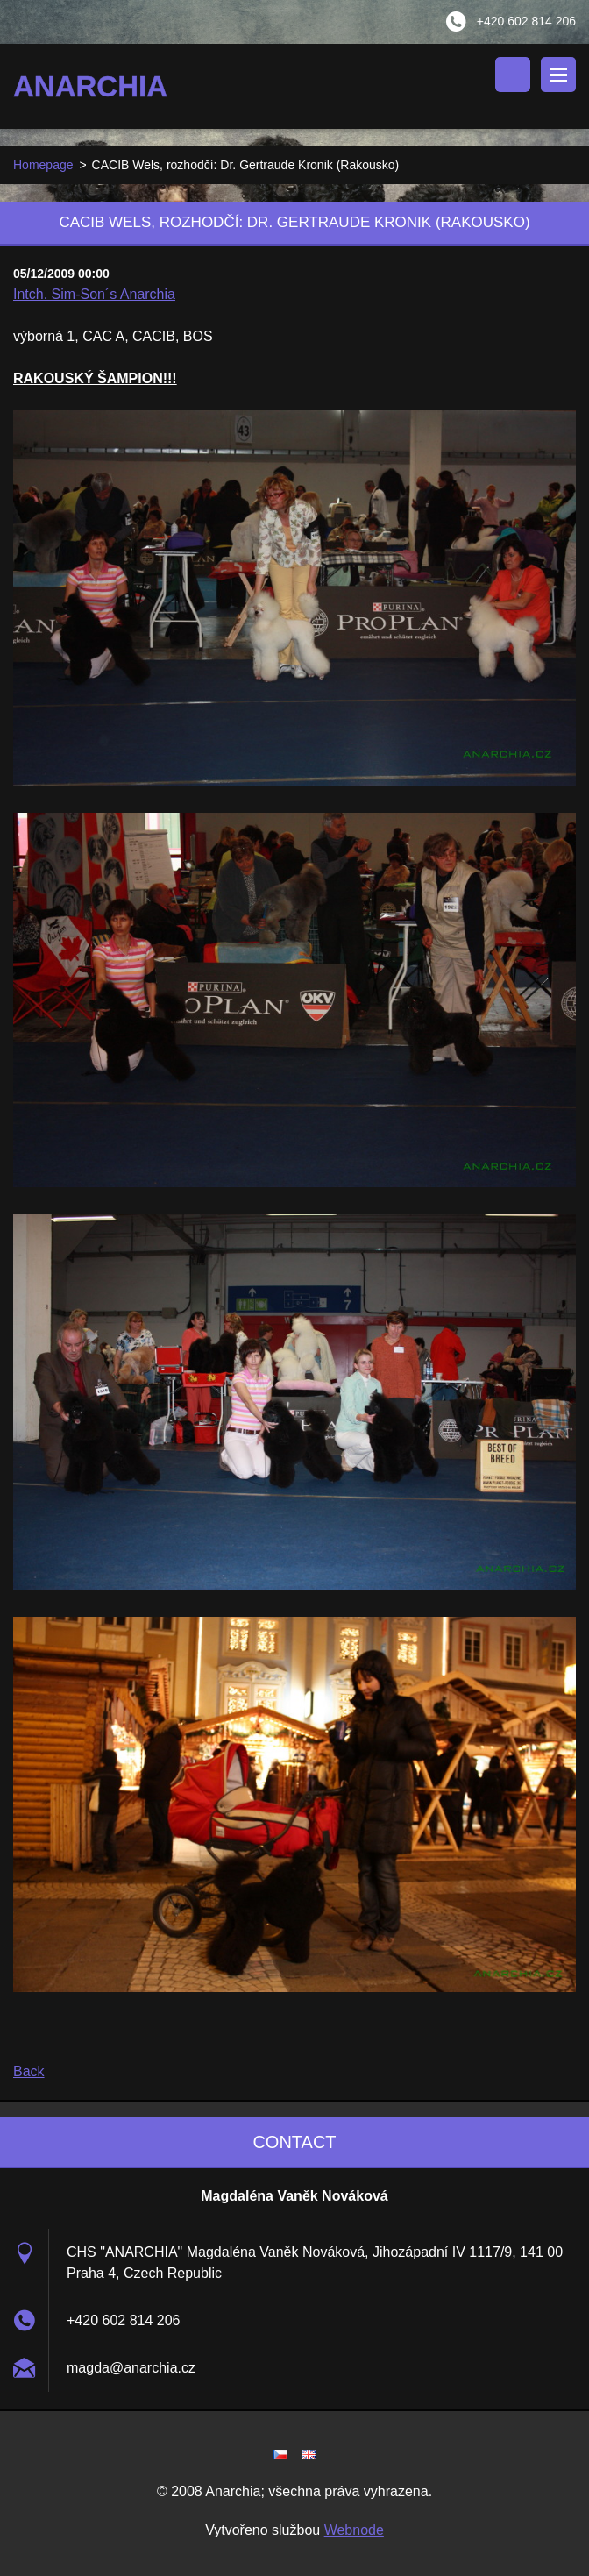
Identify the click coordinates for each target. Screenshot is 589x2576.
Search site (512, 74)
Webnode (354, 2530)
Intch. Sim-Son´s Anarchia (94, 294)
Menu (558, 74)
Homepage (43, 165)
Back (29, 2071)
